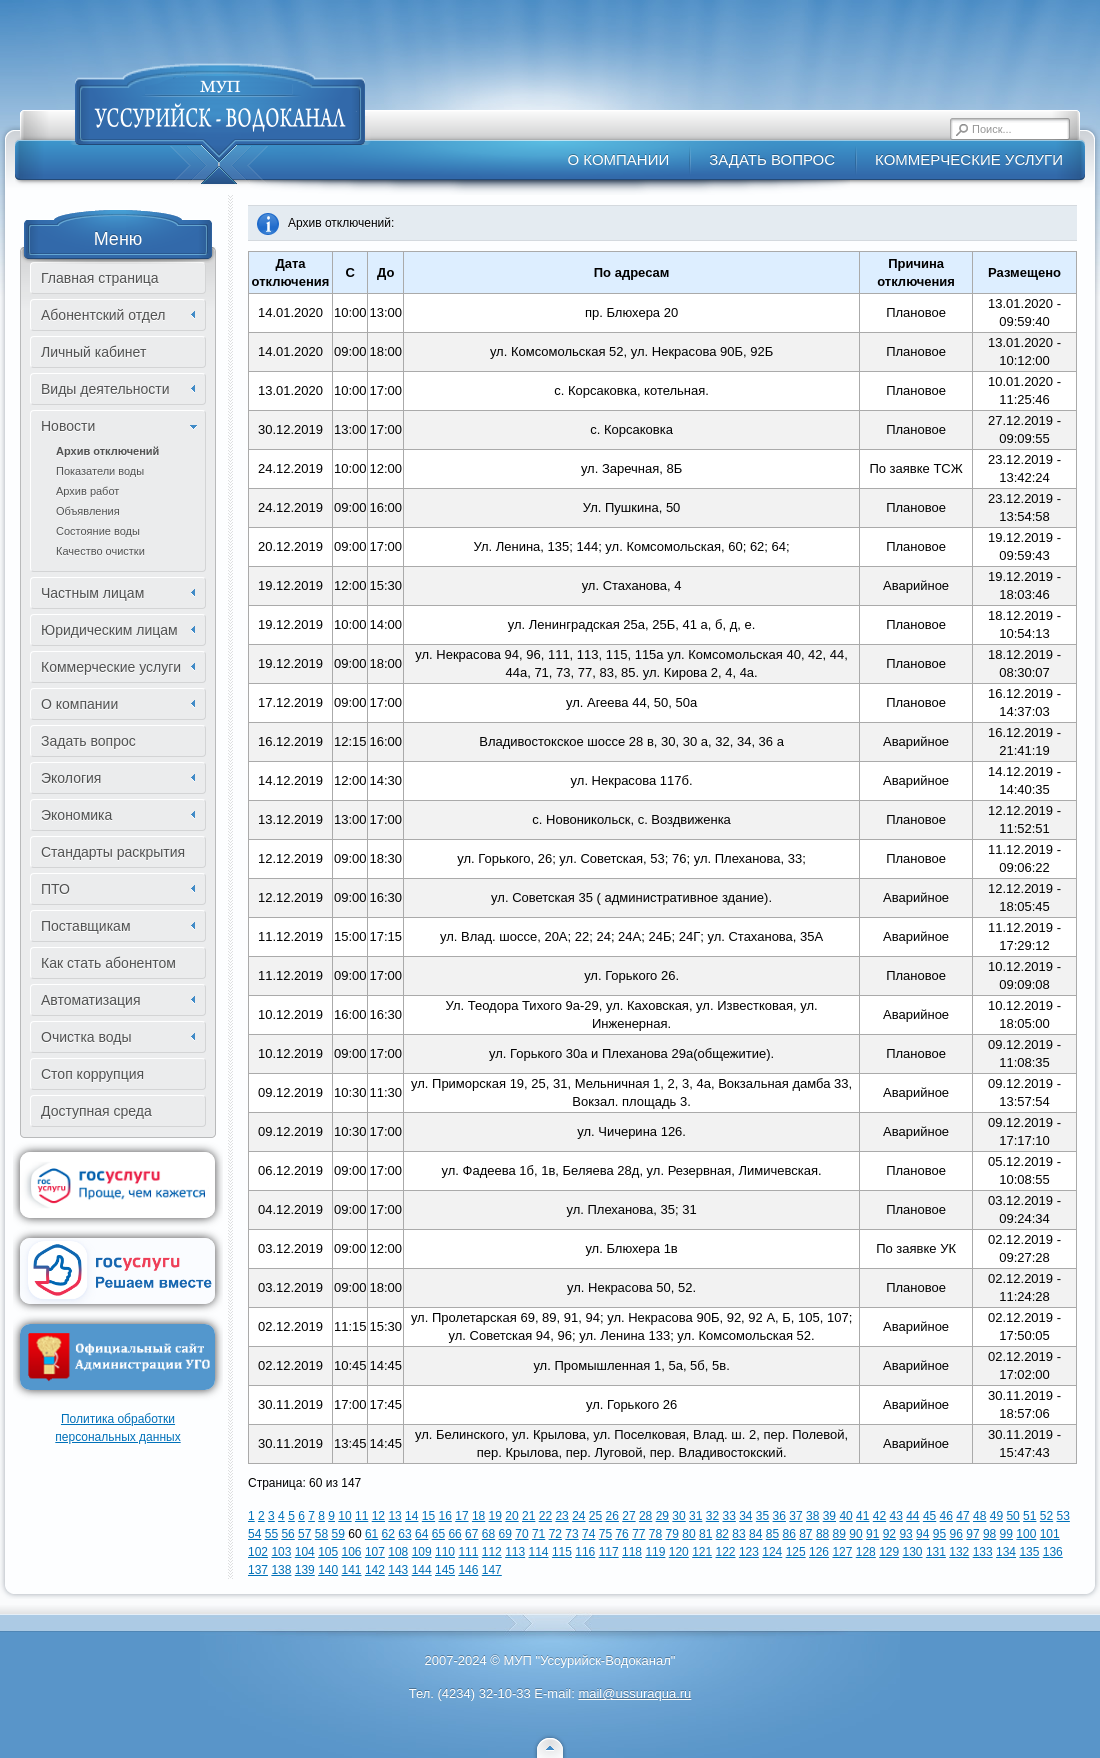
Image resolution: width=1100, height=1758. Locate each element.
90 (855, 1534)
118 (632, 1552)
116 (585, 1552)
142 (375, 1570)
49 (996, 1516)
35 (762, 1516)
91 (872, 1534)
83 (738, 1534)
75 (605, 1534)
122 (726, 1552)
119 (655, 1552)
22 (545, 1516)
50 (1012, 1516)
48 (979, 1516)
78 (655, 1534)
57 (304, 1534)
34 (745, 1516)
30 (678, 1516)
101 (1050, 1534)
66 (454, 1534)
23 (561, 1516)
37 (795, 1516)
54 (254, 1534)
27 (628, 1516)
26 (612, 1516)
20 (511, 1516)
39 (829, 1516)
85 (772, 1534)
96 (956, 1534)
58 (321, 1534)
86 (788, 1534)
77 (638, 1534)
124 (772, 1552)
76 (621, 1534)
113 (515, 1552)
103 (281, 1552)
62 (388, 1534)
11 (361, 1516)
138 (281, 1570)
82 (722, 1534)
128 (866, 1552)
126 (819, 1552)
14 (411, 1516)
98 (989, 1534)
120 (679, 1552)
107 (375, 1552)
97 (972, 1534)
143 (398, 1570)
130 (913, 1552)
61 (371, 1534)
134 (1006, 1552)
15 (428, 1516)
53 (1063, 1516)
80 (688, 1534)
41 (862, 1516)
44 (912, 1516)
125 (796, 1552)
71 (538, 1534)
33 (728, 1516)
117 (609, 1552)
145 (445, 1570)
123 (749, 1552)
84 (755, 1534)
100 (1026, 1534)
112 (492, 1552)
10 (344, 1516)
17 (461, 1516)
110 (445, 1552)
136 (1053, 1552)
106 (352, 1552)
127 (842, 1552)
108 (398, 1552)
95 (939, 1534)
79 (672, 1534)
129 (889, 1552)
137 (258, 1570)
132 (959, 1552)
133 (983, 1552)
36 (779, 1516)
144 (422, 1570)
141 (352, 1570)
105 (328, 1552)
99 (1006, 1534)
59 (338, 1534)
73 (571, 1534)
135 (1029, 1552)
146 (468, 1570)
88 (822, 1534)
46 (946, 1516)
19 (495, 1516)
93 (905, 1534)
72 (555, 1534)
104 (305, 1552)
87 (805, 1534)
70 (521, 1534)
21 (528, 1516)
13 (394, 1516)
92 (889, 1534)
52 (1046, 1516)
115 (562, 1552)
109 (422, 1552)
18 (478, 1516)
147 (492, 1570)
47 (962, 1516)
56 (287, 1534)
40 (845, 1516)
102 (258, 1552)
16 (445, 1516)
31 (695, 1516)
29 (662, 1516)
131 (936, 1552)
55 (271, 1534)
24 (578, 1516)
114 (539, 1552)
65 (438, 1534)
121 (702, 1552)
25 (595, 1516)
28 (645, 1516)
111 (468, 1552)
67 (471, 1534)
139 (305, 1570)
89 (839, 1534)
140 (328, 1570)
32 (712, 1516)
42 (879, 1516)
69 (505, 1534)
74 (588, 1534)
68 (488, 1534)
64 (421, 1534)
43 (895, 1516)
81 (705, 1534)
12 (378, 1516)
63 (404, 1534)
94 (922, 1534)
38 (812, 1516)
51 (1029, 1516)
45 (929, 1516)
